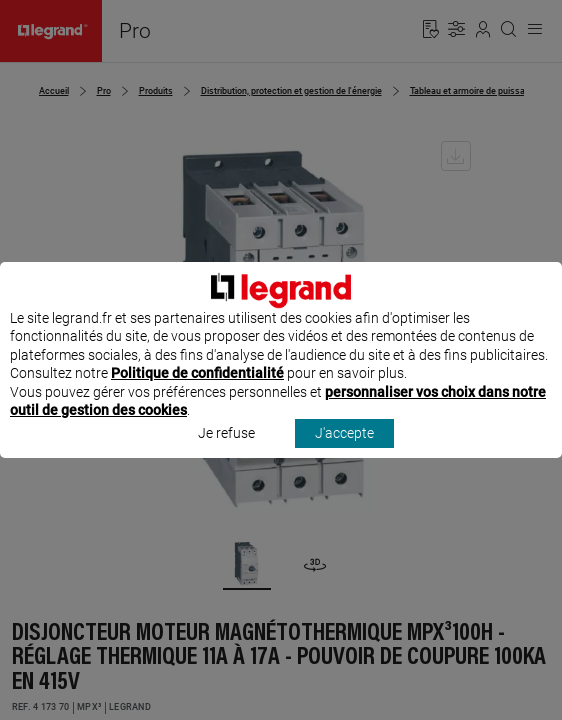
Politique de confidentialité (197, 392)
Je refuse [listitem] (226, 452)
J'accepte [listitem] (344, 452)
